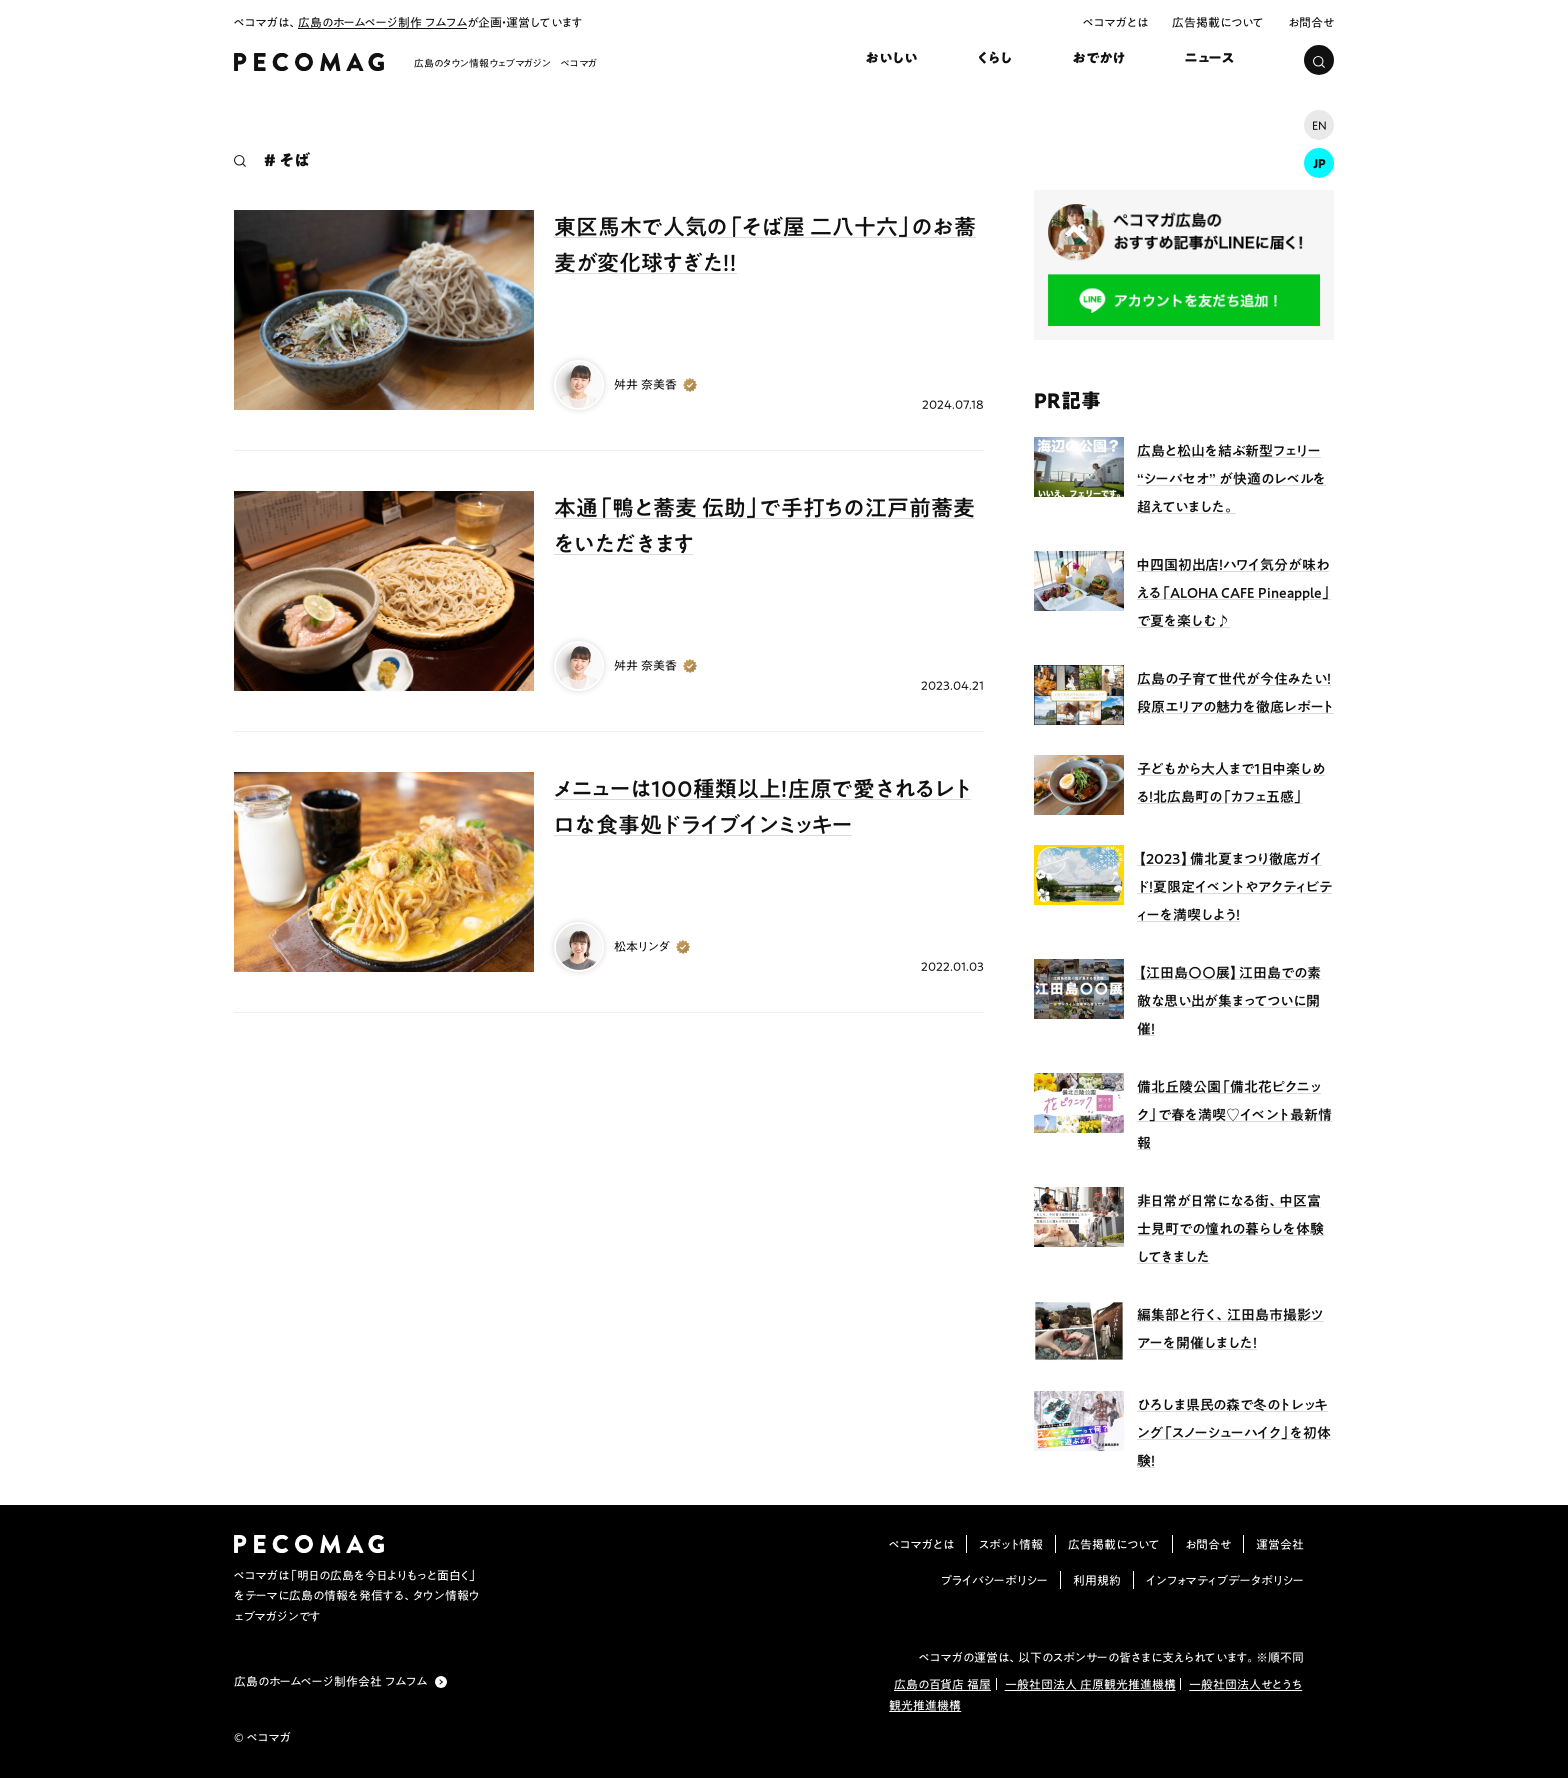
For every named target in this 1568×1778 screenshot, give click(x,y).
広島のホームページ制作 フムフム (382, 22)
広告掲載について (1218, 22)
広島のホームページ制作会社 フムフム (330, 1681)
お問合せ (1311, 22)
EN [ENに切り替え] (1319, 125)
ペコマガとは (1115, 22)
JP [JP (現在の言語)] (1319, 163)
